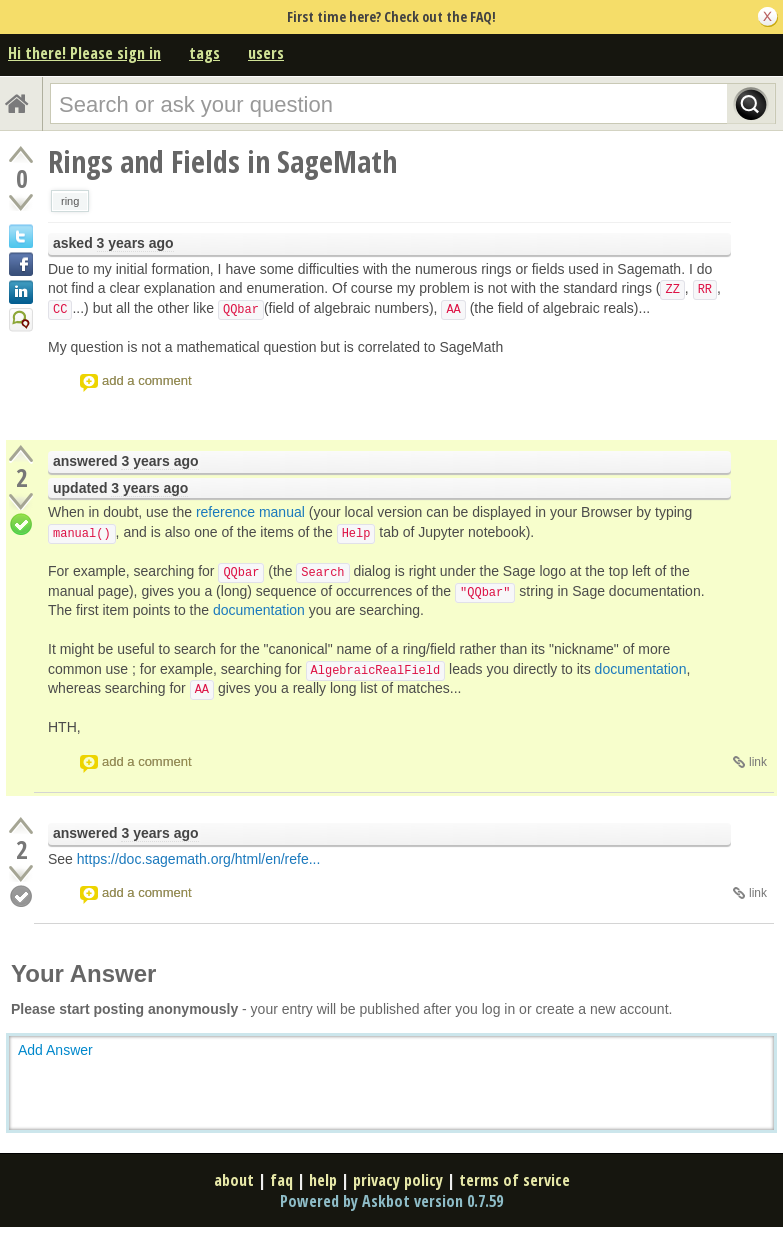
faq (281, 1180)
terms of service (514, 1180)
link (758, 762)
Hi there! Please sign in (84, 53)
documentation (259, 610)
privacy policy (398, 1180)
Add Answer (55, 1050)
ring (70, 201)
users (266, 53)
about (234, 1180)
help (323, 1180)
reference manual (250, 512)
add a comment (147, 380)
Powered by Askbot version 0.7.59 (391, 1201)
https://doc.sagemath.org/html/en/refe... (199, 859)
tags (204, 53)
